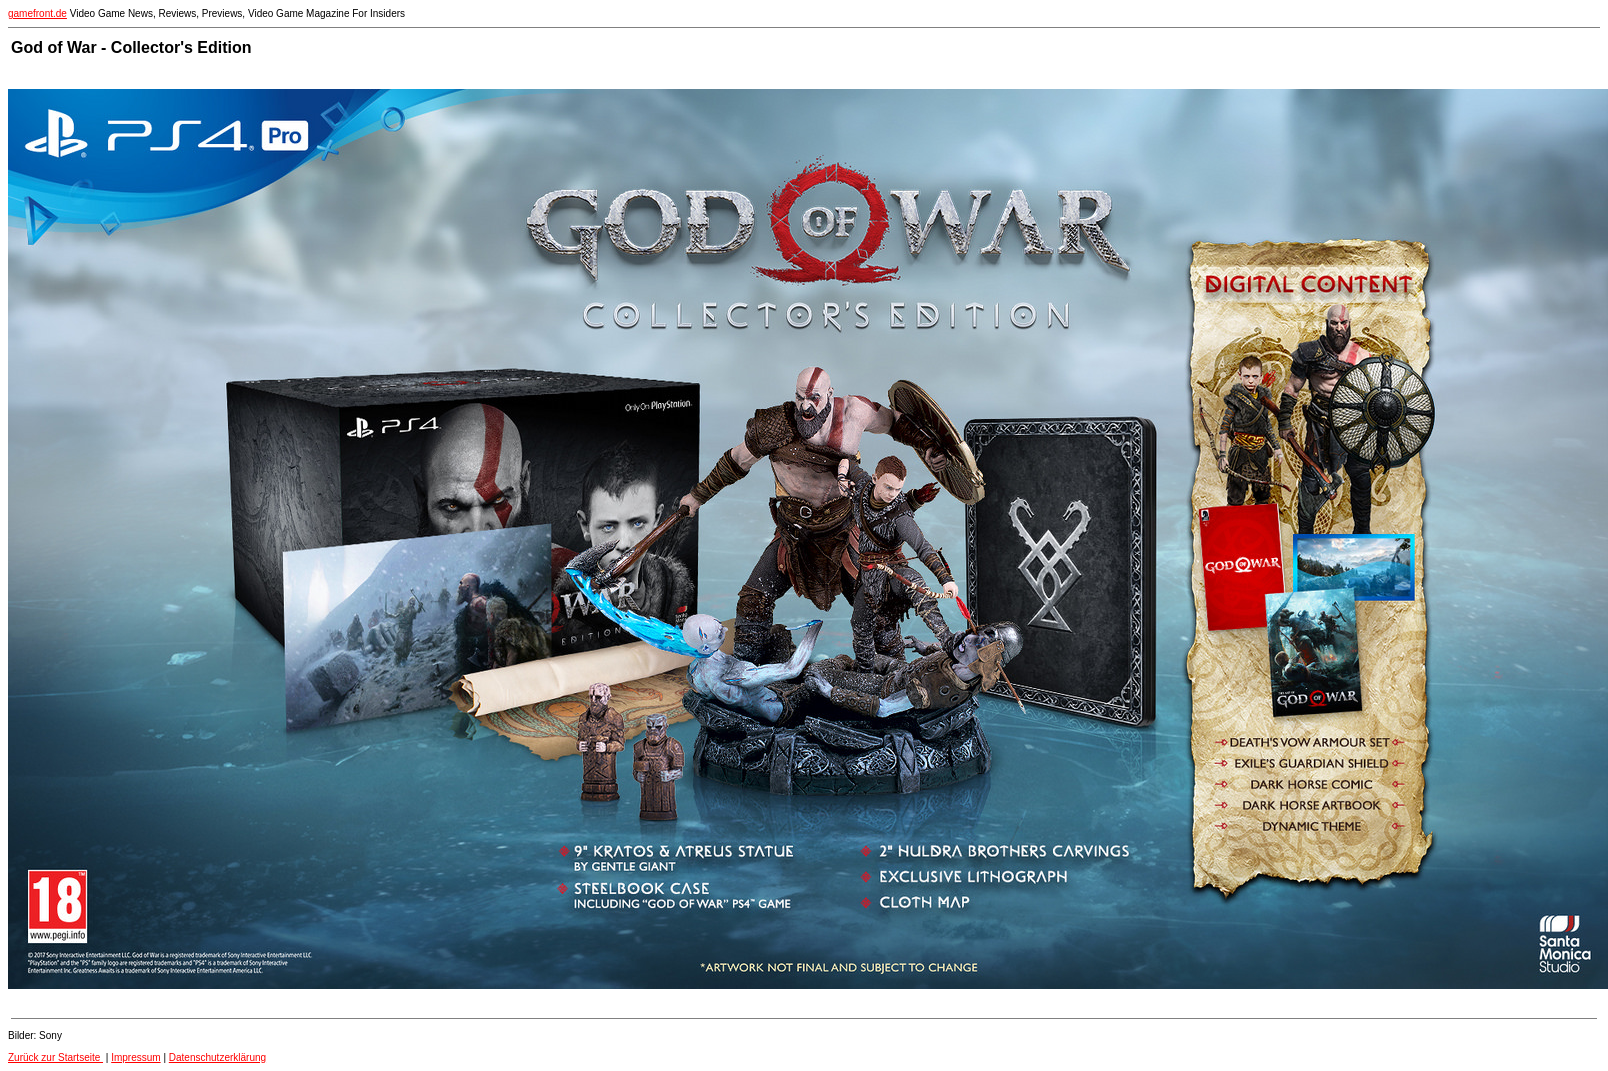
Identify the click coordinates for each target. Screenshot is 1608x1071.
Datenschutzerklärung (217, 1057)
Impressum (135, 1057)
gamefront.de (37, 13)
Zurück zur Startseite (55, 1057)
